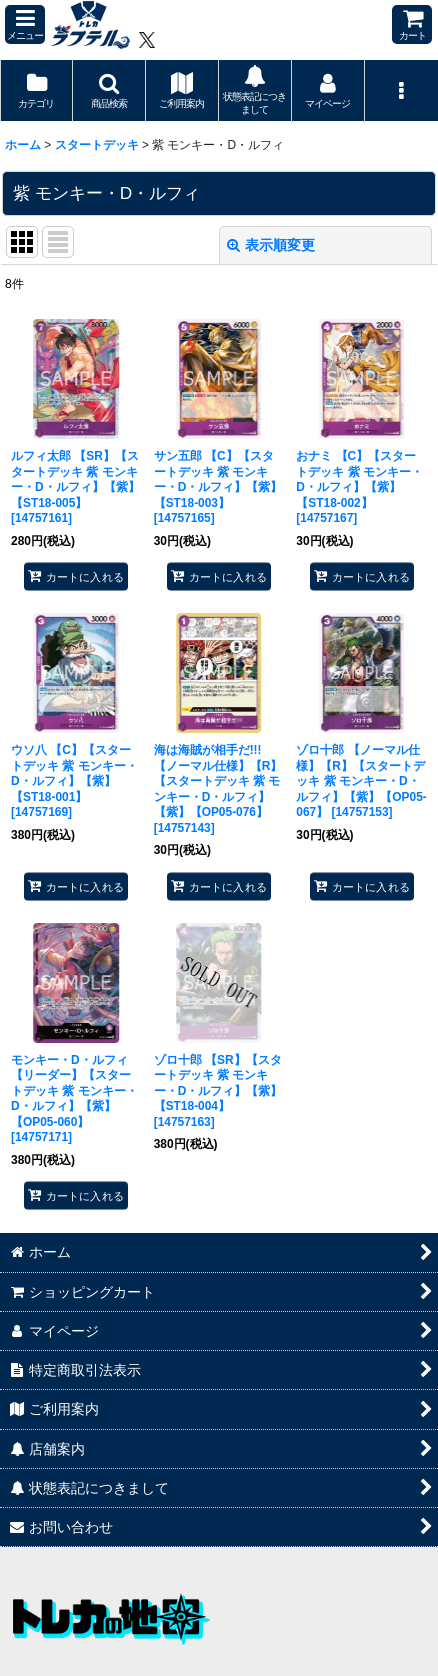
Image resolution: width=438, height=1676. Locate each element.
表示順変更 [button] (271, 245)
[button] (25, 24)
